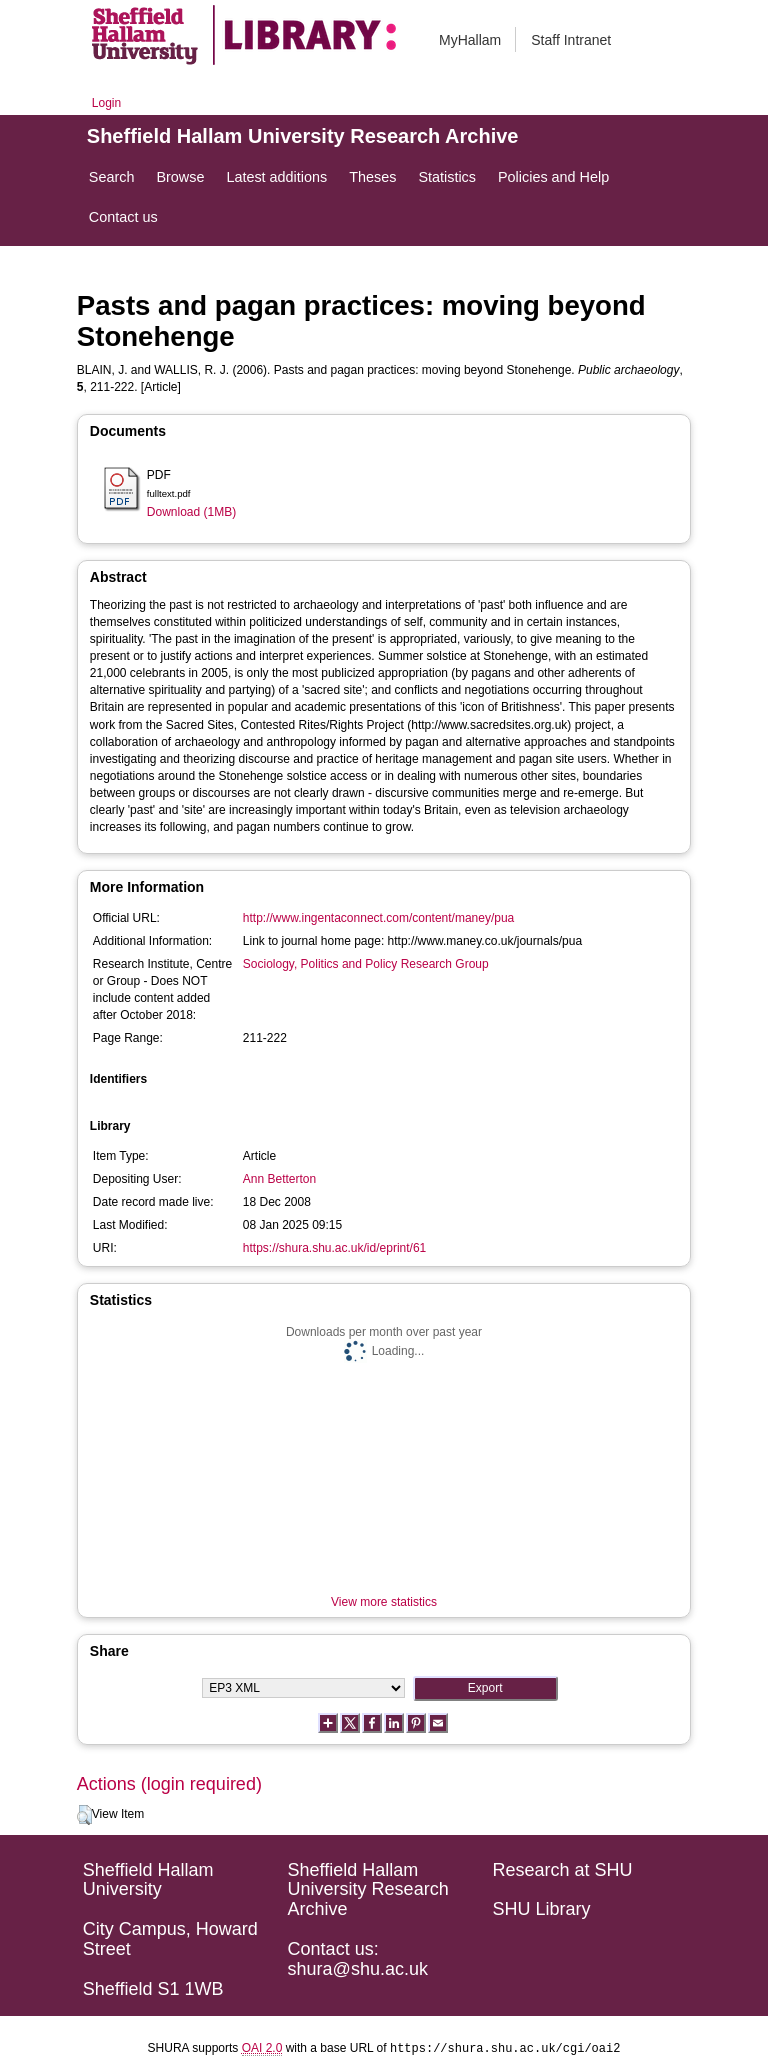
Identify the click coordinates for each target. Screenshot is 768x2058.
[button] (84, 1815)
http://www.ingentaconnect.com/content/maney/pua (379, 918)
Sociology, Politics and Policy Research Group (366, 964)
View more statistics (384, 1602)
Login (106, 103)
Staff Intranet (571, 40)
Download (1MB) (191, 512)
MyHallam (470, 40)
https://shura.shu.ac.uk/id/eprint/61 (334, 1248)
